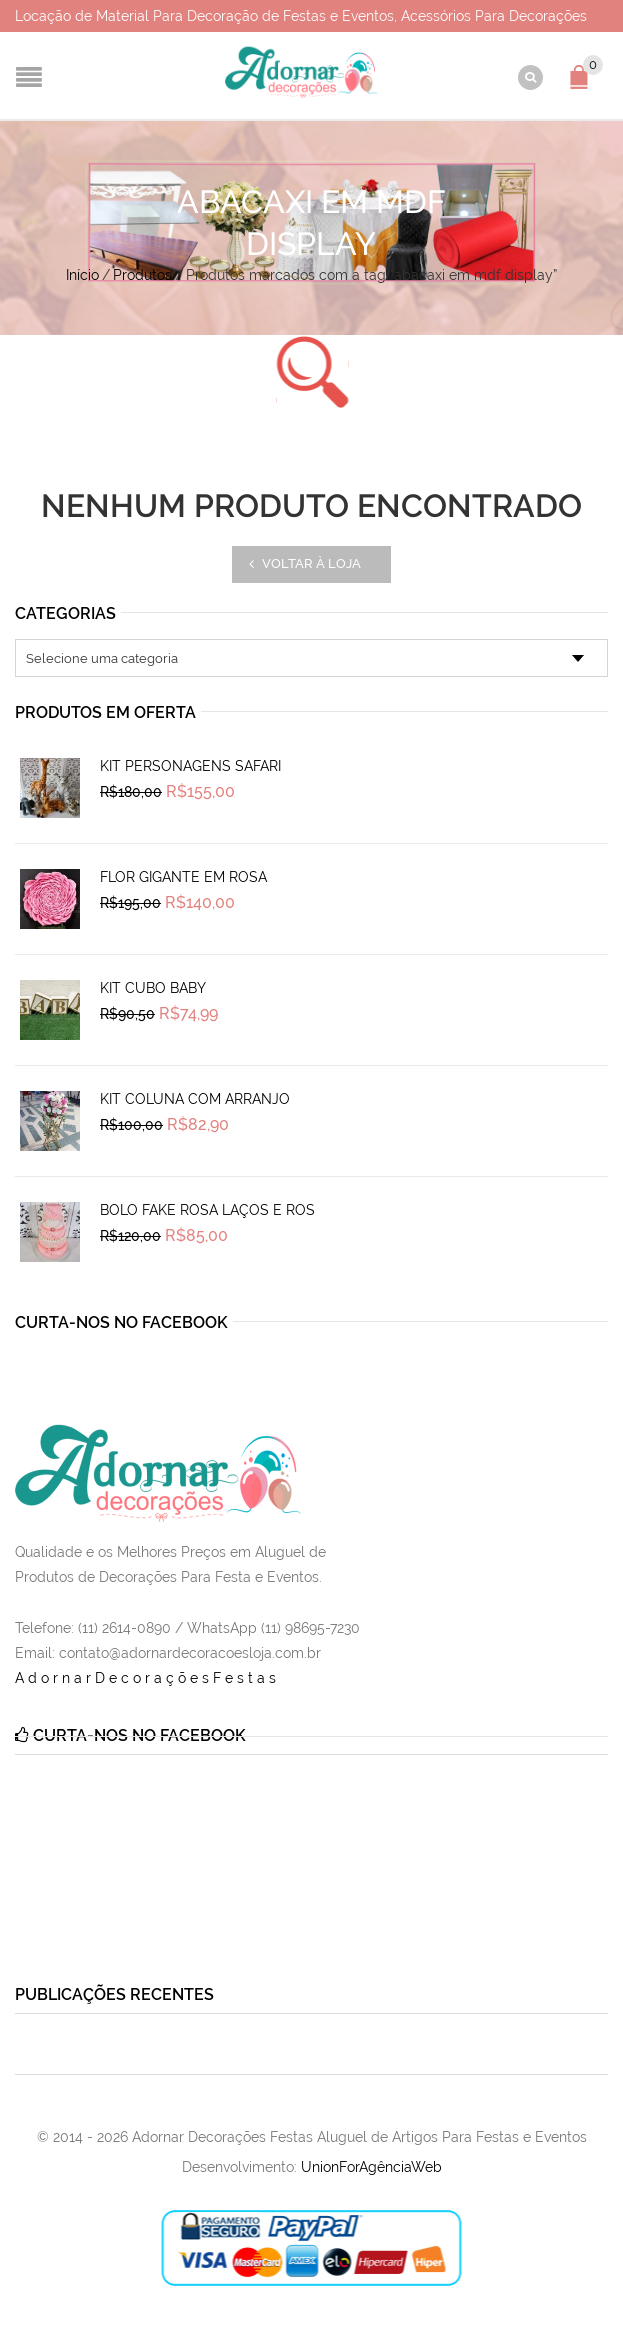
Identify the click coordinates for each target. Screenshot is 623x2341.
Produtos (142, 275)
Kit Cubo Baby (153, 988)
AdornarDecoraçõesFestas (147, 1678)
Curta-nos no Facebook (121, 1322)
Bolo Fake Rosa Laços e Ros (207, 1210)
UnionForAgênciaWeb (371, 2167)
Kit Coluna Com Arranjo (195, 1099)
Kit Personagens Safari (190, 766)
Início (82, 275)
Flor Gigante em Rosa (183, 877)
